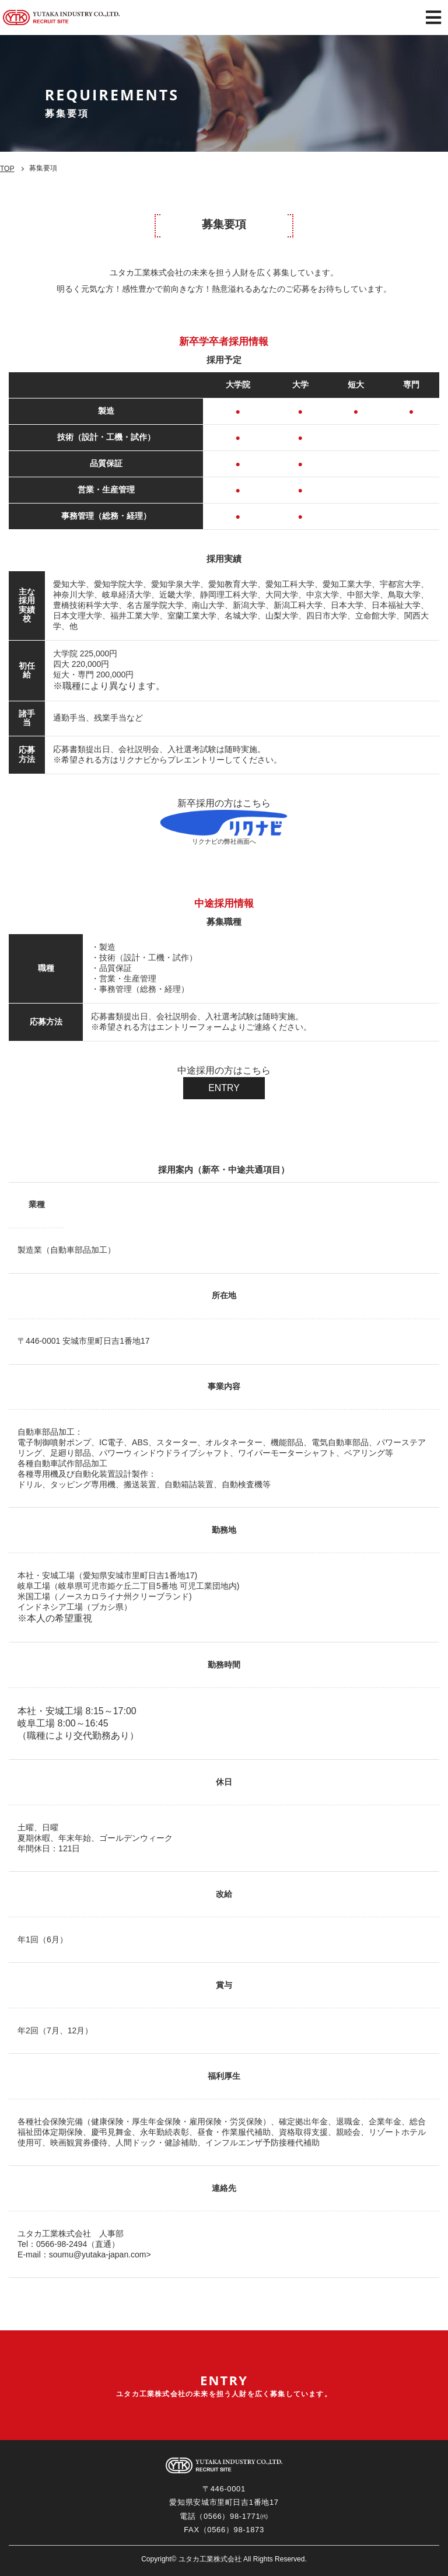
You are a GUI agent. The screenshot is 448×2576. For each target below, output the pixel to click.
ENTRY (224, 1088)
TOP (7, 169)
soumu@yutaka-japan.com (97, 2254)
